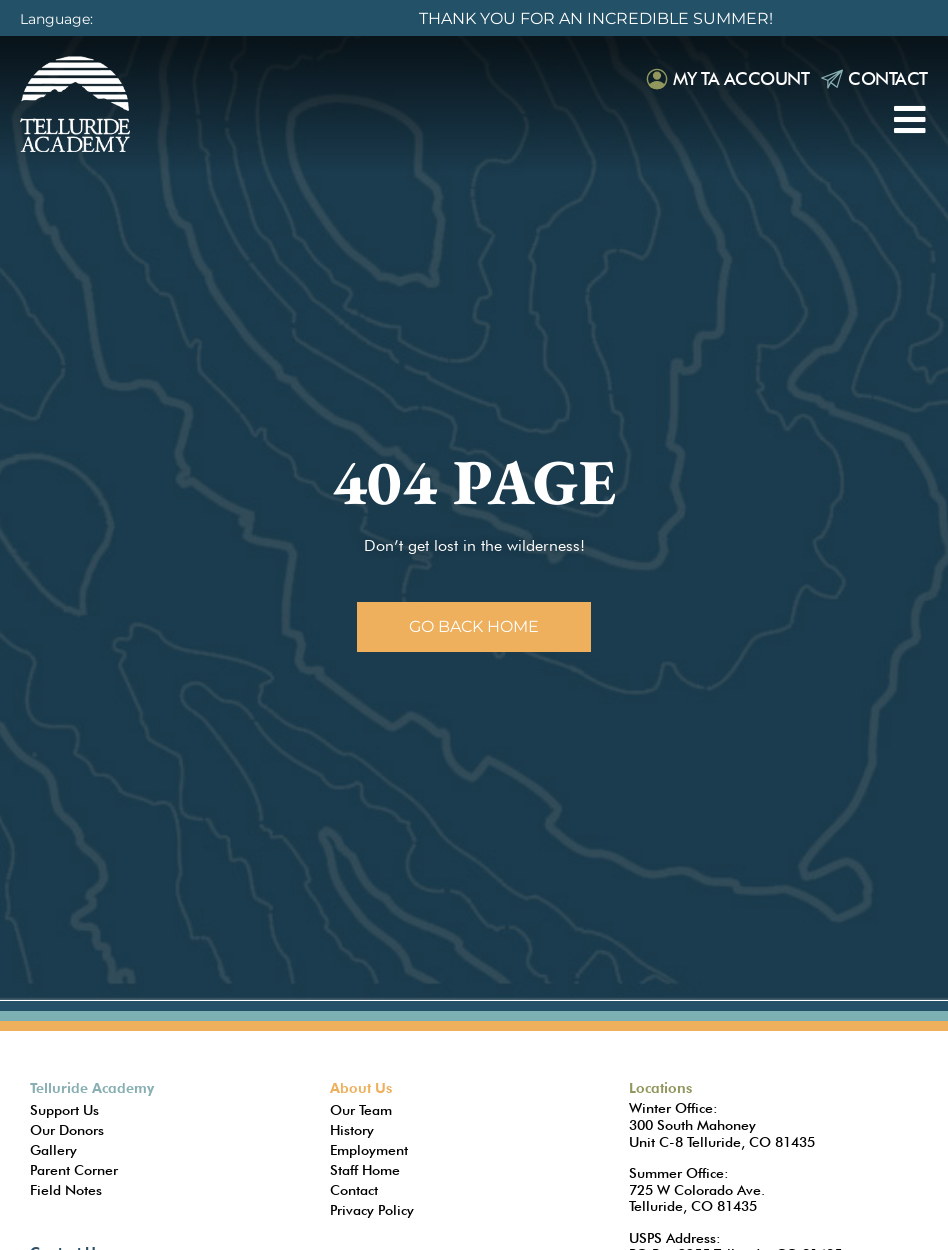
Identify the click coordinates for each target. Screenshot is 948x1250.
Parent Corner (74, 1170)
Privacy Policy (372, 1210)
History (352, 1130)
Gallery (53, 1150)
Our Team (361, 1110)
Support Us (64, 1110)
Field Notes (66, 1190)
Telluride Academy (92, 1088)
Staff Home (365, 1170)
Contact (888, 78)
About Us (361, 1088)
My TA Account (741, 78)
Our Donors (67, 1130)
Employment (369, 1150)
